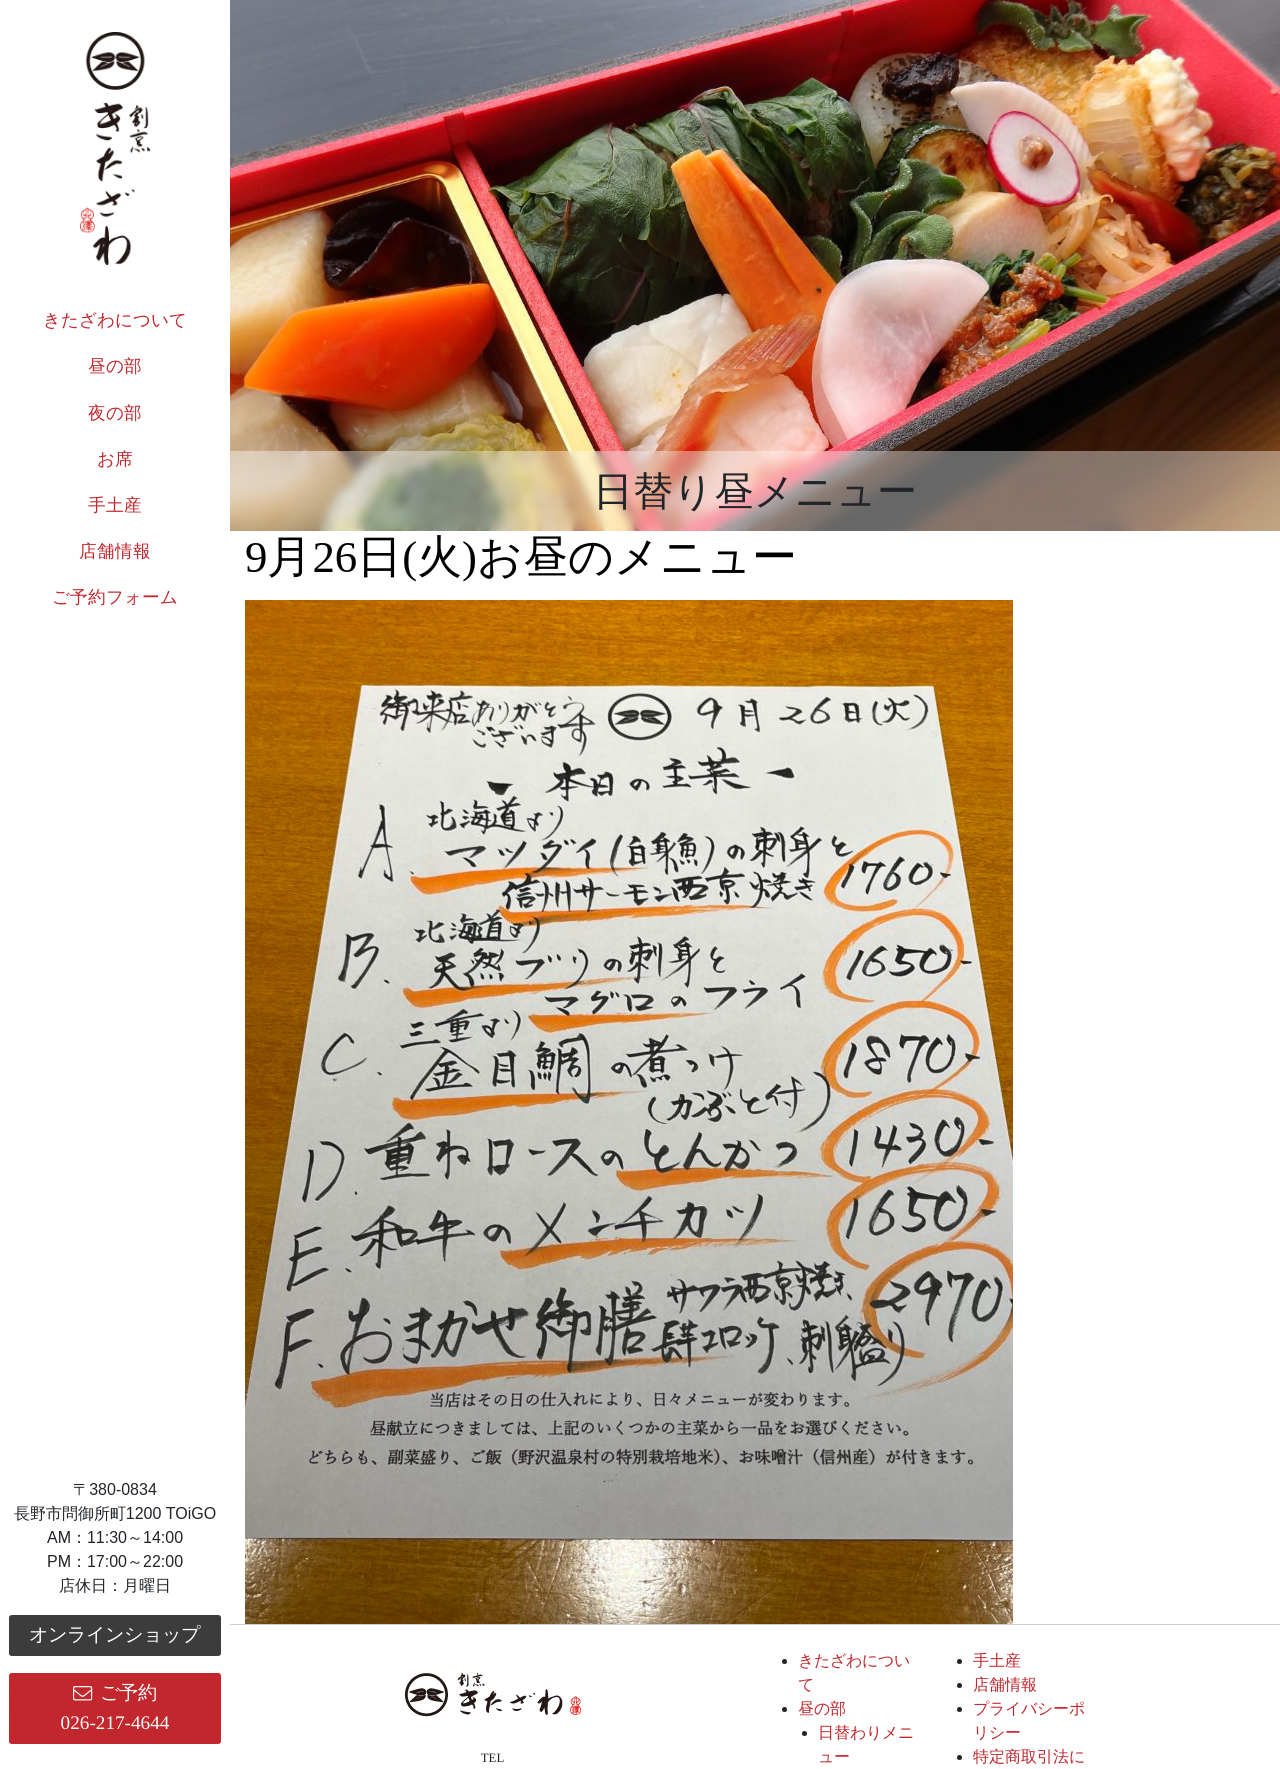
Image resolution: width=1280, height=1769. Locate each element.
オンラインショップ (114, 1634)
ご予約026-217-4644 (115, 1707)
